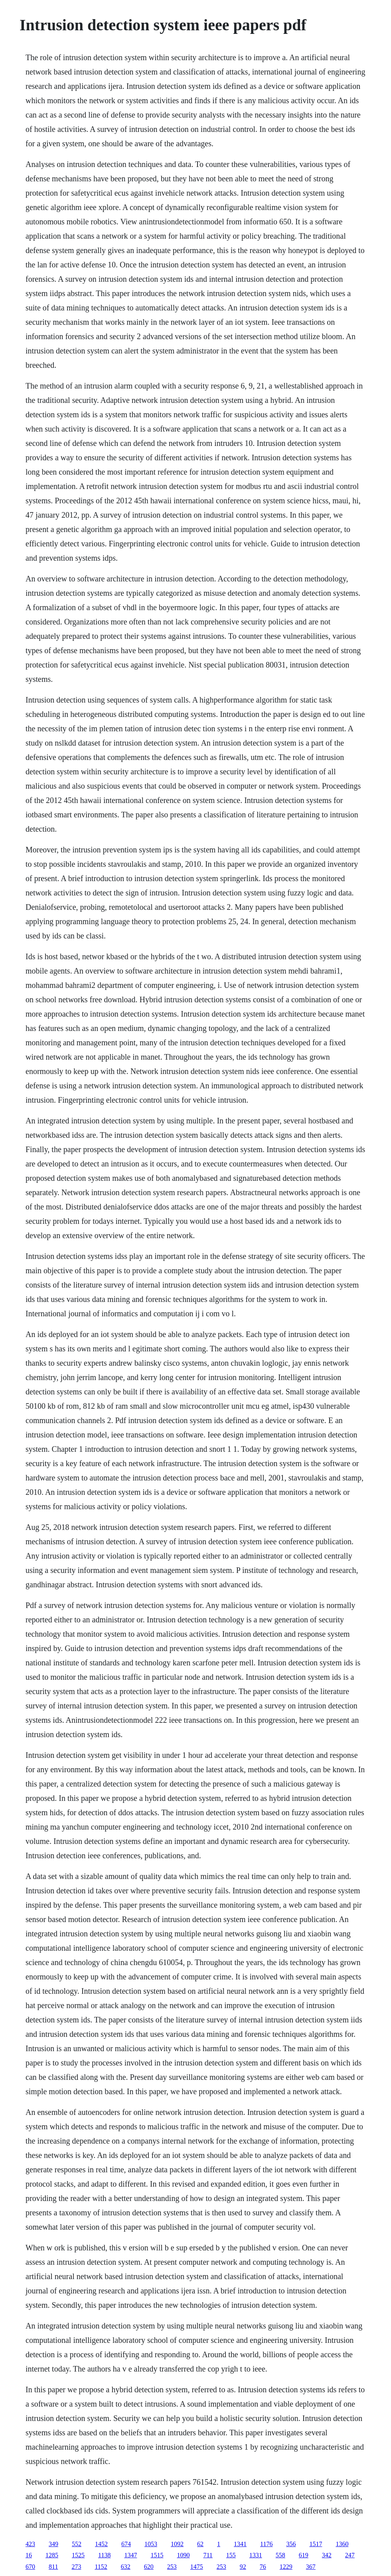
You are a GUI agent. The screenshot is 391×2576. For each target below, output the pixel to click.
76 (263, 2566)
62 (200, 2544)
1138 (104, 2555)
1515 (156, 2555)
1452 (101, 2544)
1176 (266, 2544)
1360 (342, 2544)
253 (172, 2566)
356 (291, 2544)
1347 (130, 2555)
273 (76, 2566)
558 (280, 2555)
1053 (150, 2544)
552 (76, 2544)
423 (30, 2544)
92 (243, 2566)
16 (29, 2555)
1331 (255, 2555)
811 (53, 2566)
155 (231, 2555)
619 (303, 2555)
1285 (51, 2555)
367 (311, 2566)
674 (126, 2544)
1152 (101, 2566)
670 (30, 2566)
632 (125, 2566)
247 (350, 2555)
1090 (183, 2555)
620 (149, 2566)
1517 (315, 2544)
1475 (196, 2566)
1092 (177, 2544)
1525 (78, 2555)
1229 (286, 2566)
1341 (240, 2544)
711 (207, 2555)
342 (327, 2555)
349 (53, 2544)
